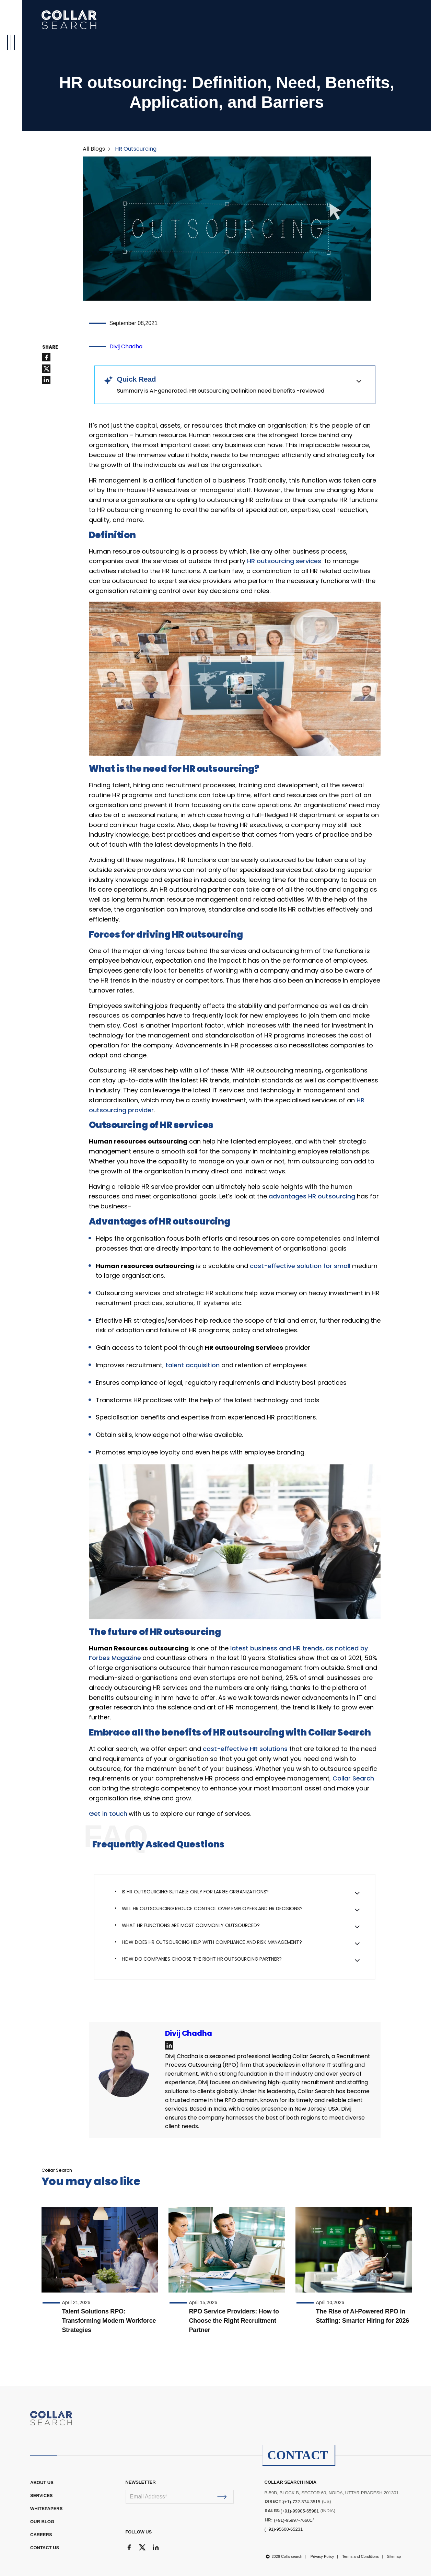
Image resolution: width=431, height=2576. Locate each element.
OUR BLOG (42, 2521)
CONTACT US (44, 2547)
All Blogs (94, 149)
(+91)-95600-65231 (284, 2529)
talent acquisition (192, 1365)
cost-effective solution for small (300, 1266)
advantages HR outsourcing (312, 1196)
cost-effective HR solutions (245, 1748)
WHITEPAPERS (46, 2508)
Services (41, 2495)
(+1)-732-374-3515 (302, 2501)
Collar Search (353, 1778)
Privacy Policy (322, 2556)
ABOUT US (42, 2482)
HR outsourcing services (285, 561)
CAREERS (41, 2534)
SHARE (50, 347)
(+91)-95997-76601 (293, 2520)
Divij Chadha (125, 346)
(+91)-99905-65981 (300, 2511)
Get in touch (109, 1813)
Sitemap (394, 2556)
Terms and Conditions (360, 2556)
